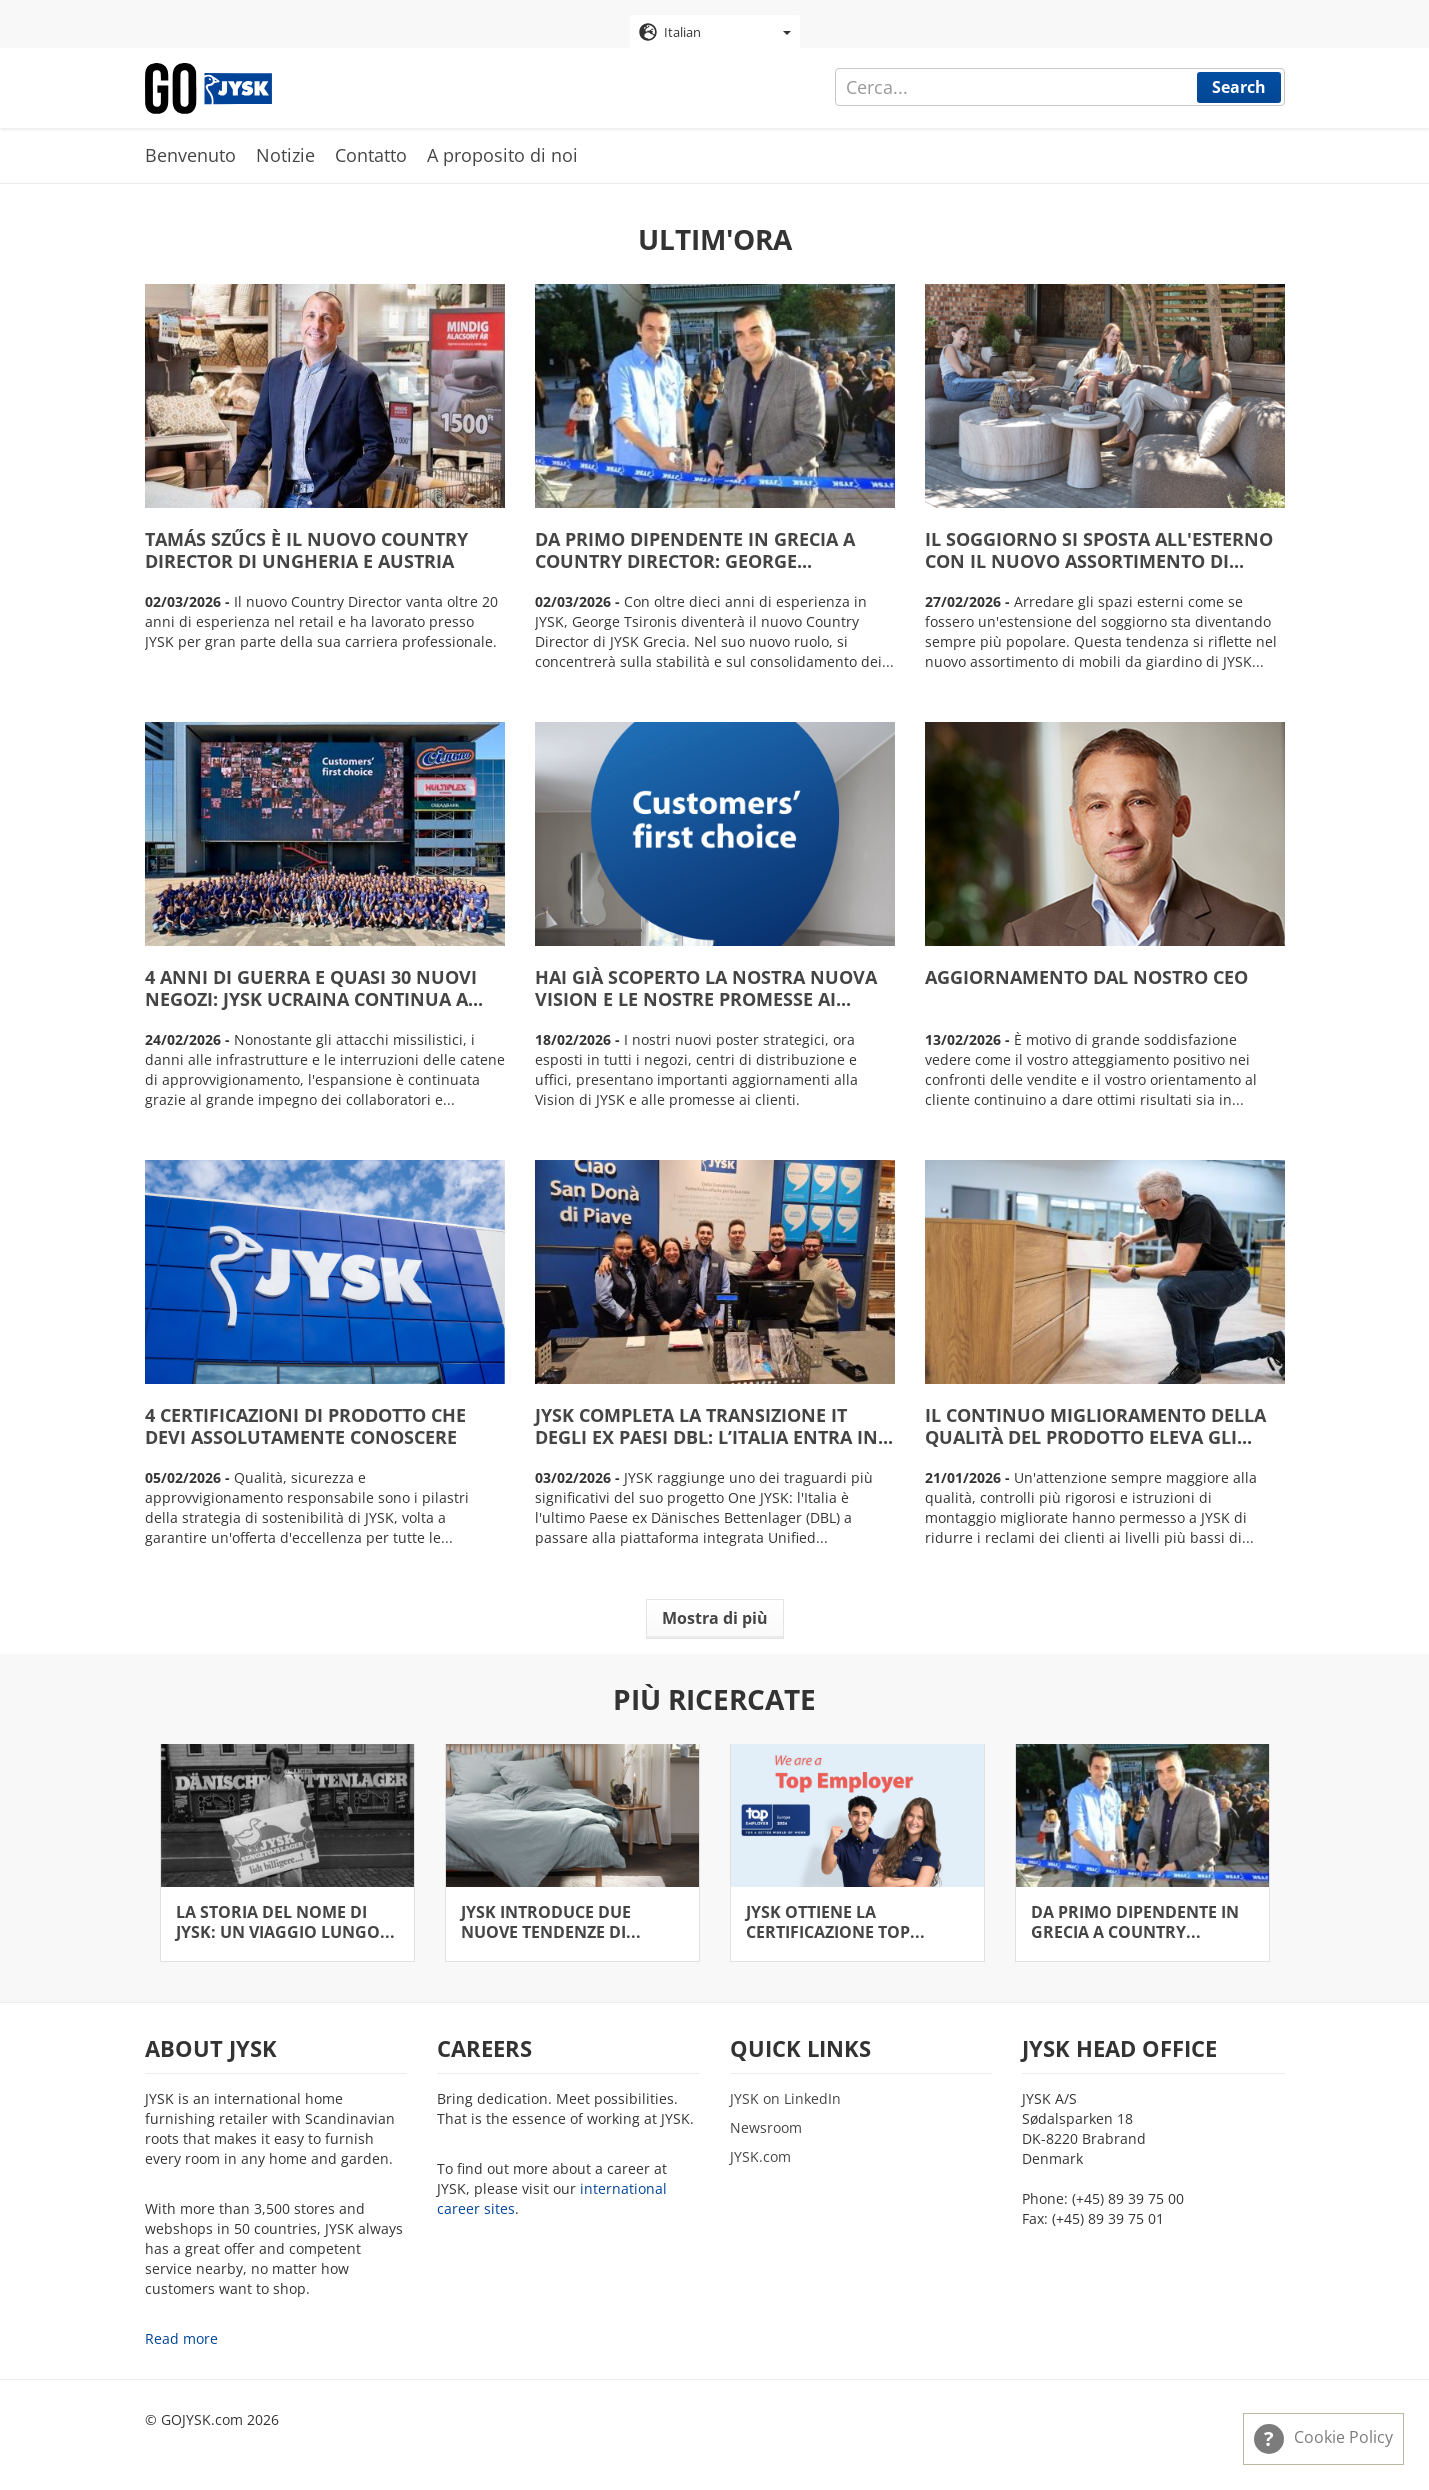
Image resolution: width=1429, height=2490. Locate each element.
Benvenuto (190, 155)
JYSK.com (760, 2156)
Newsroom (766, 2127)
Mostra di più (715, 1618)
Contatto (371, 155)
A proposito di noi (502, 155)
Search (1239, 87)
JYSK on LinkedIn (785, 2098)
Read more (181, 2338)
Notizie (285, 155)
